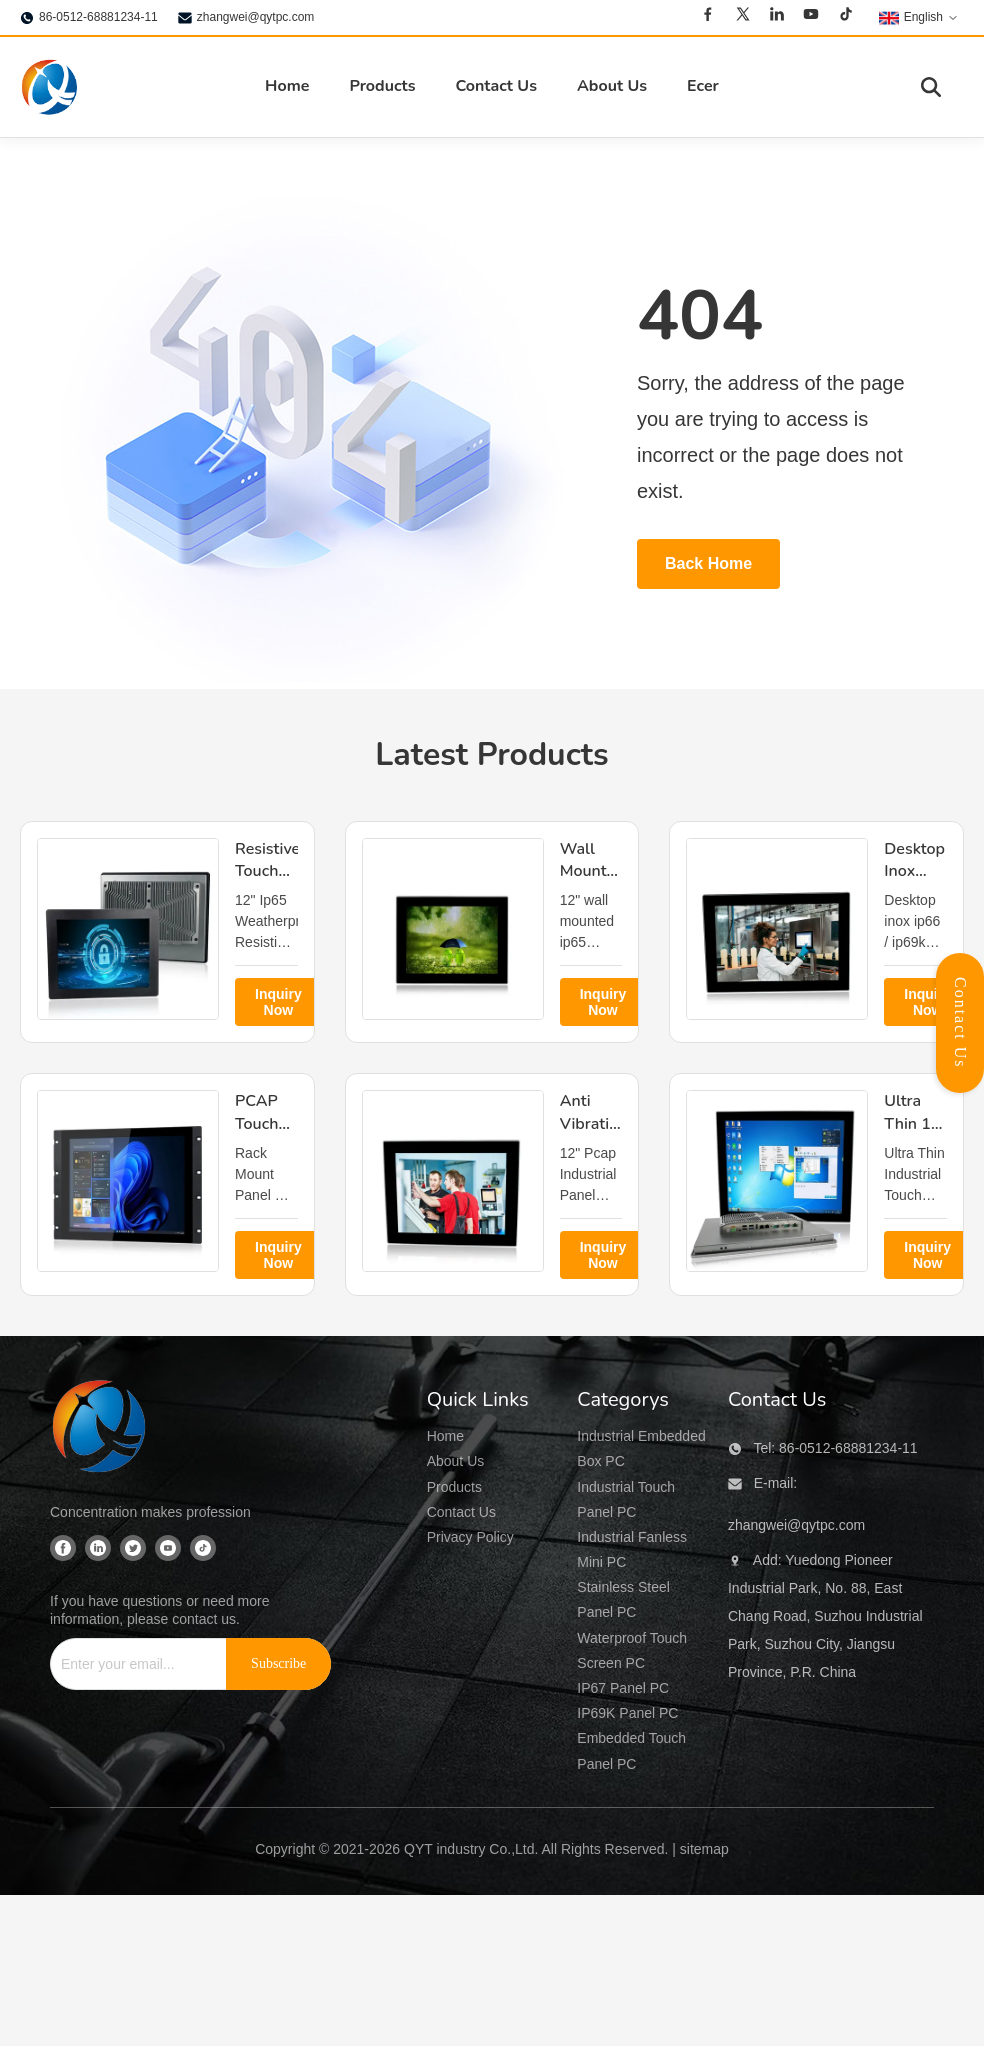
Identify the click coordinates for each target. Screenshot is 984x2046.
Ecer (703, 86)
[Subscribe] (278, 1664)
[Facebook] (708, 17)
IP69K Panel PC (627, 1713)
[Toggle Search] (931, 87)
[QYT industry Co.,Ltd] (100, 1429)
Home (287, 86)
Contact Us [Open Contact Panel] (960, 1023)
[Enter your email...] (130, 1664)
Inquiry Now (278, 1002)
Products (382, 86)
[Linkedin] (777, 17)
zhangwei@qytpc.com (256, 17)
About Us (612, 86)
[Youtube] (811, 17)
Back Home (708, 563)
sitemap (704, 1849)
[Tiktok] (846, 17)
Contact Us (495, 86)
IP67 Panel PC (623, 1688)
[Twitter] (743, 17)
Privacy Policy (470, 1537)
